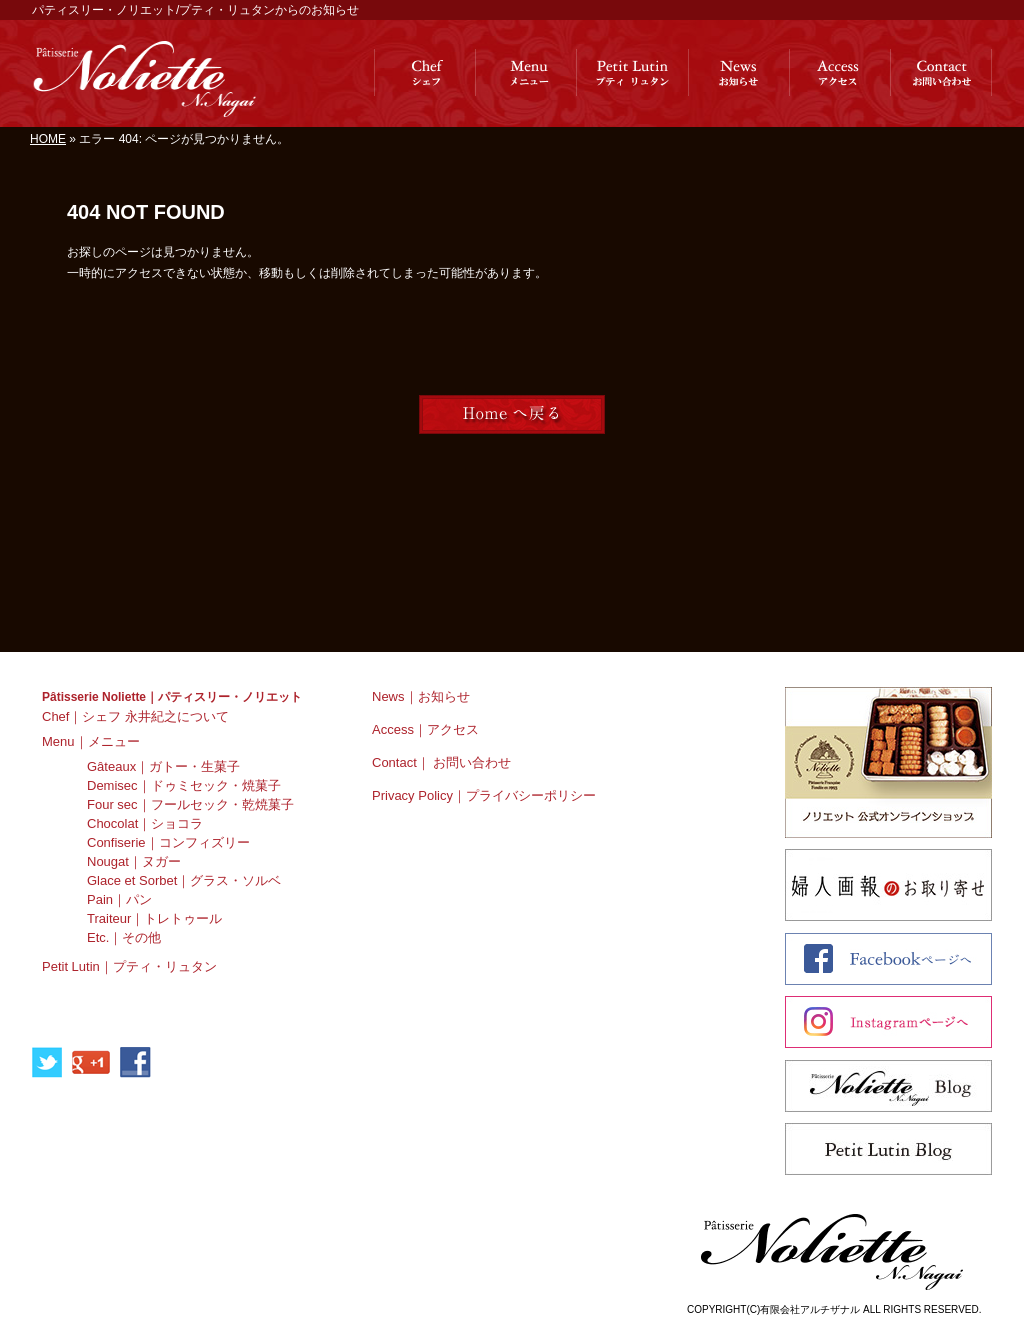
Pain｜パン (119, 899)
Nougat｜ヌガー (134, 861)
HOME (48, 139)
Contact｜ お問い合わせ (441, 762)
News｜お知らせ (421, 696)
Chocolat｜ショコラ (145, 823)
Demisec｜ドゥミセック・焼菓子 (184, 785)
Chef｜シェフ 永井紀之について (135, 716)
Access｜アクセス (425, 729)
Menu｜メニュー (91, 741)
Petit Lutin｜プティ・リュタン (129, 966)
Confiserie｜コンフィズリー (168, 842)
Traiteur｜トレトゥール (154, 918)
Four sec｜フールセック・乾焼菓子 (190, 804)
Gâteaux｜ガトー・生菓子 (163, 766)
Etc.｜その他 (124, 937)
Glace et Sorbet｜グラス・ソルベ (184, 880)
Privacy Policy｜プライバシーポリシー (484, 795)
